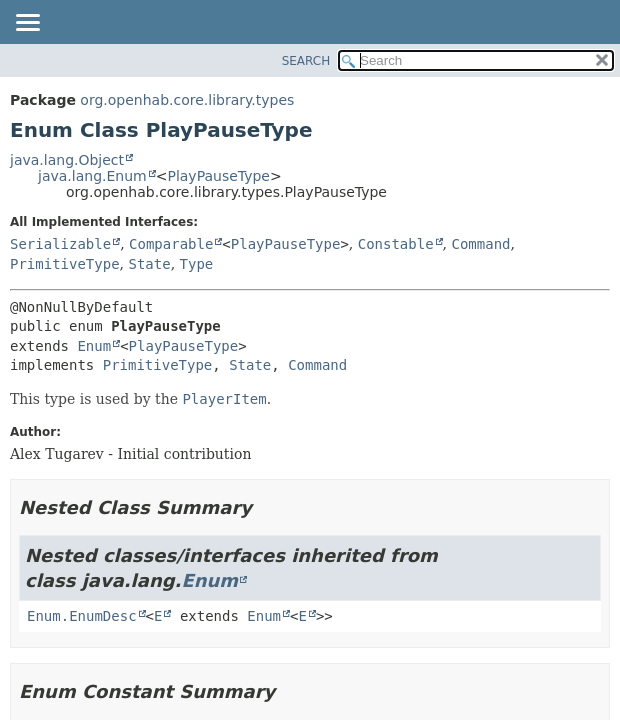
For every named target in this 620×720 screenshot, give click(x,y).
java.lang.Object (67, 160)
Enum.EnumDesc (82, 616)
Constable (396, 244)
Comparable (171, 244)
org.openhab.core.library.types (187, 100)
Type (197, 264)
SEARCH (306, 61)
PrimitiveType (65, 264)
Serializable (60, 244)
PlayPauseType (218, 176)
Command (480, 244)
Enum (94, 346)
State (149, 264)
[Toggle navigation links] (27, 24)
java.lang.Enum (92, 176)
